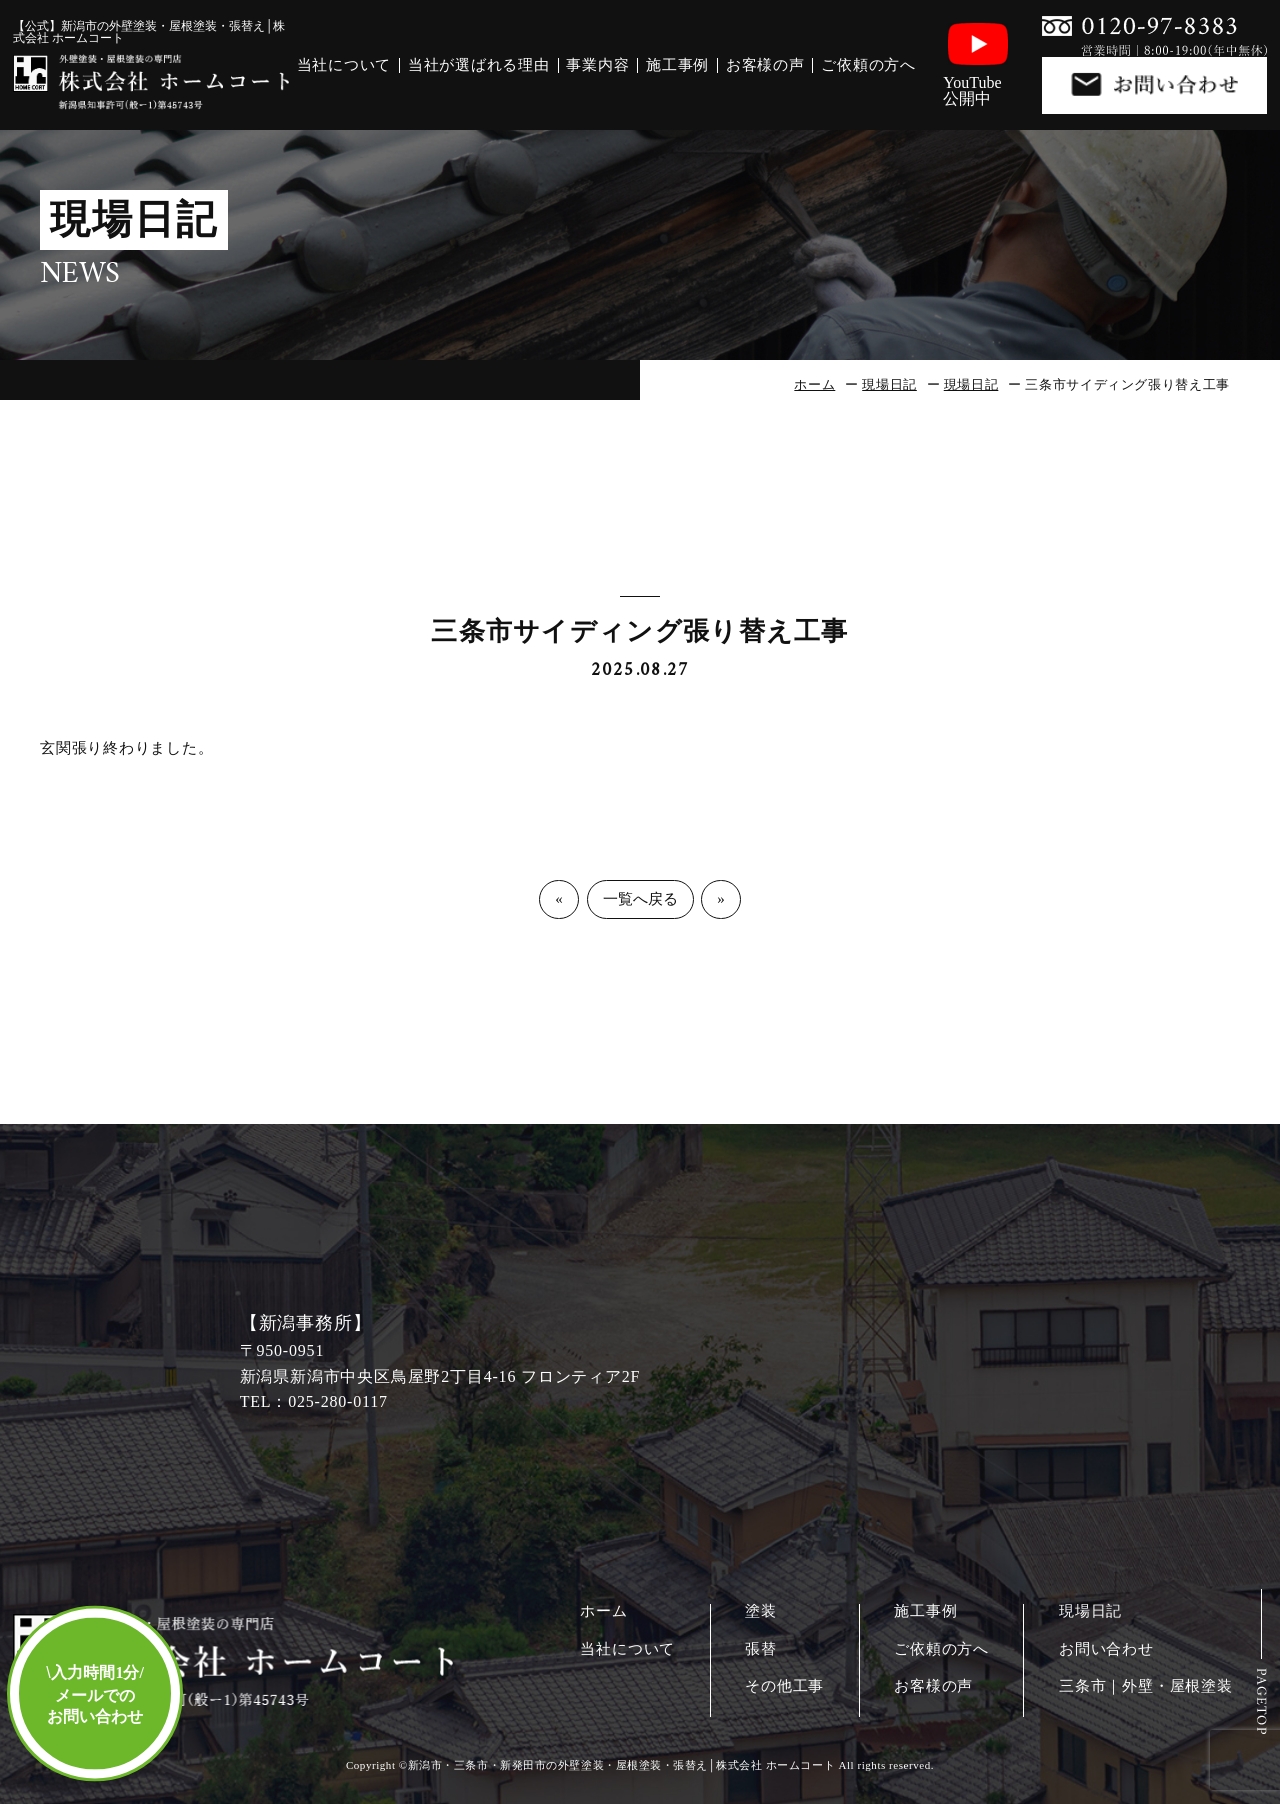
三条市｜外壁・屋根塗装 (1146, 1686)
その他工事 (784, 1686)
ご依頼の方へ (868, 65)
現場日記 (889, 384)
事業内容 (597, 65)
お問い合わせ (1106, 1649)
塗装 (761, 1611)
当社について (344, 65)
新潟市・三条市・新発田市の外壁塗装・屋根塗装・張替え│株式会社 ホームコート (621, 1765)
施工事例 (677, 65)
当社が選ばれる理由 (479, 65)
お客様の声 (765, 65)
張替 (761, 1649)
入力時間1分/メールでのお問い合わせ (95, 1694)
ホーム (814, 384)
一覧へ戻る (640, 899)
